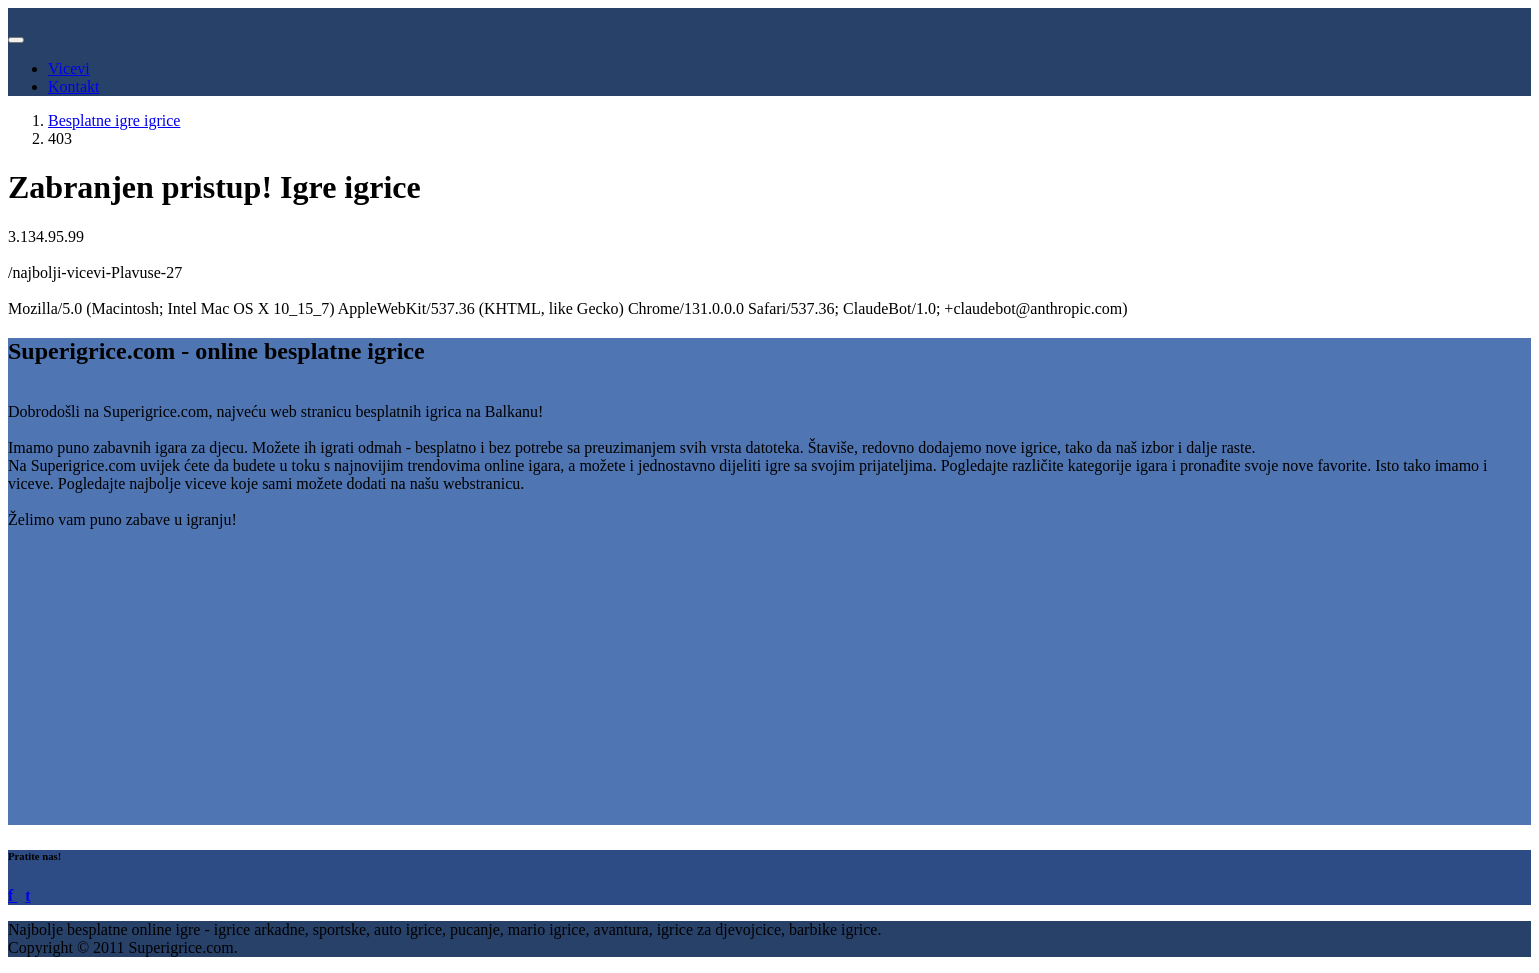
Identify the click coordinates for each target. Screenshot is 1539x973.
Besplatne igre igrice (114, 120)
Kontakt (74, 86)
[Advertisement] (608, 685)
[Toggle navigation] (16, 40)
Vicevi (69, 68)
